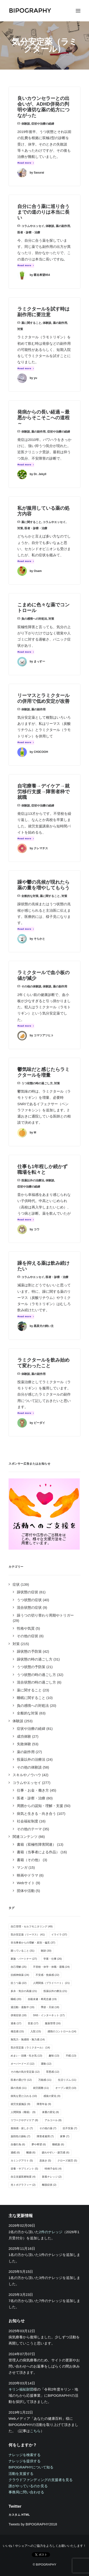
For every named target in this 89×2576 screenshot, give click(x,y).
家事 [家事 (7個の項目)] (64, 2136)
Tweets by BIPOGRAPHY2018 (33, 2524)
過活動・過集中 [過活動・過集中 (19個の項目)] (22, 2007)
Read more (26, 163)
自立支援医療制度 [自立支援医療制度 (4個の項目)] (23, 2176)
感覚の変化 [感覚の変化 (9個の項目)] (52, 2096)
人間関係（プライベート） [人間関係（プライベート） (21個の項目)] (51, 1983)
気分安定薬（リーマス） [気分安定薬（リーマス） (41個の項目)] (28, 1934)
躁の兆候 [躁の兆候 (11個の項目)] (19, 2087)
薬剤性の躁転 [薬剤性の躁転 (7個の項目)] (20, 2136)
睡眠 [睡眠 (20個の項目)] (16, 1999)
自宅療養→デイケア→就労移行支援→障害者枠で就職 (43, 791)
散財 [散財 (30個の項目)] (46, 1950)
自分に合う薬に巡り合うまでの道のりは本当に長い (43, 212)
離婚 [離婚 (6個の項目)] (31, 2152)
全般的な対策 (29, 896)
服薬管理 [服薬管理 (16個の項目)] (53, 2023)
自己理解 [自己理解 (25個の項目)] (19, 1966)
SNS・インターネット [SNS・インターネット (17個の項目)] (49, 2015)
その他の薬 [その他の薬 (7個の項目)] (47, 2128)
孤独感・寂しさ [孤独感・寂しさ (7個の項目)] (22, 2128)
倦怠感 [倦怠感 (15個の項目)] (17, 2031)
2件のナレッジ (50, 2232)
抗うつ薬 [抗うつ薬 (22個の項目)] (19, 1983)
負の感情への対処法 (34, 618)
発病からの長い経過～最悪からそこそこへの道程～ (43, 417)
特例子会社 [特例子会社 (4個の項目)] (53, 2168)
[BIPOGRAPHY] (30, 10)
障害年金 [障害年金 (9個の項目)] (44, 2104)
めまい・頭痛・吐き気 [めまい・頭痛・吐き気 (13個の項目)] (26, 2055)
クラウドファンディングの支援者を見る (41, 2480)
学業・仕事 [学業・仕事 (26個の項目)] (52, 1958)
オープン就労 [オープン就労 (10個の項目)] (65, 2087)
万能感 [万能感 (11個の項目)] (45, 2079)
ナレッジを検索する (25, 2455)
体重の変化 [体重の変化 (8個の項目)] (50, 2112)
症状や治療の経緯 (42, 123)
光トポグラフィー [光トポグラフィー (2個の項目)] (23, 2184)
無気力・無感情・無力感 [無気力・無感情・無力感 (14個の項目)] (28, 2039)
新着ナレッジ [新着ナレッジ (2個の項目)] (52, 2176)
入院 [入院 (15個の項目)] (35, 2031)
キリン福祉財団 (21, 2389)
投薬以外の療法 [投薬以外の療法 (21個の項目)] (55, 1991)
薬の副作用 (63, 226)
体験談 (25, 123)
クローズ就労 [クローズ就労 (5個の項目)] (67, 2160)
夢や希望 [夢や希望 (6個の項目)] (39, 2144)
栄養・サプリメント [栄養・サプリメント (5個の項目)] (24, 2168)
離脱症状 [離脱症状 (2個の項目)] (49, 2184)
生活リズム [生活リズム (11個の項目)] (67, 2079)
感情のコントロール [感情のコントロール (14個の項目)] (61, 2031)
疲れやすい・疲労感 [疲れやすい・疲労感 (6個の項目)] (55, 2152)
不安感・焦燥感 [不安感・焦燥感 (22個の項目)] (47, 1974)
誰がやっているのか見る (28, 2486)
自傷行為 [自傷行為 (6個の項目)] (18, 2144)
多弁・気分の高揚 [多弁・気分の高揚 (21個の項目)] (24, 1991)
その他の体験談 (31, 986)
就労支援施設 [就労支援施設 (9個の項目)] (20, 2104)
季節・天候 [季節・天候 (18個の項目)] (50, 2007)
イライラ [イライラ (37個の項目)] (59, 1934)
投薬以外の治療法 (32, 1180)
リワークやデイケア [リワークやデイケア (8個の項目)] (24, 2120)
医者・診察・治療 (28, 232)
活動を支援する (21, 2474)
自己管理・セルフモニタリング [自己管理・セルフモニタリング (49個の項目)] (32, 1926)
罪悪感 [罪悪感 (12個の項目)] (52, 2071)
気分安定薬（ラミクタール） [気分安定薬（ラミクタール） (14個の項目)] (30, 2047)
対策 (20, 329)
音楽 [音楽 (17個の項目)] (33, 2023)
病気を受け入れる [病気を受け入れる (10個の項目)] (24, 2096)
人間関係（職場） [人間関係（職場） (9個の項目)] (23, 2112)
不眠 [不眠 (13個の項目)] (71, 2055)
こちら (35, 2431)
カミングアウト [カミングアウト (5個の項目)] (22, 2160)
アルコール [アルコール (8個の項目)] (53, 2120)
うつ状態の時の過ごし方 (37, 1083)
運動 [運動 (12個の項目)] (46, 2063)
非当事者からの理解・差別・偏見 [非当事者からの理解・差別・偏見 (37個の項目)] (33, 1942)
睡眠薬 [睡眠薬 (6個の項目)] (58, 2144)
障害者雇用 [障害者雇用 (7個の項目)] (45, 2136)
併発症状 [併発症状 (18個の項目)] (19, 2015)
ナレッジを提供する (25, 2461)
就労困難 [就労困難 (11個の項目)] (41, 2087)
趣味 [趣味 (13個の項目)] (54, 2055)
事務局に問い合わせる (26, 2492)
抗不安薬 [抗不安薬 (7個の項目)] (70, 2128)
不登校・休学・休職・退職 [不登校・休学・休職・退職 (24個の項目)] (51, 1966)
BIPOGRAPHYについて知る (31, 2467)
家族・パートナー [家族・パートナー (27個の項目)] (24, 1958)
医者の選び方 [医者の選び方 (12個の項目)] (21, 2079)
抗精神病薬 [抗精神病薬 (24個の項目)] (20, 1974)
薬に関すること (31, 323)
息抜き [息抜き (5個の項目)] (45, 2160)
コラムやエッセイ (32, 226)
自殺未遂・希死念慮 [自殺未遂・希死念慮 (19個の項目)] (42, 1999)
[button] (78, 10)
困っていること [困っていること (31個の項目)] (22, 1950)
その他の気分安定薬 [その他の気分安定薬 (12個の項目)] (25, 2071)
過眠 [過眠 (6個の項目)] (15, 2152)
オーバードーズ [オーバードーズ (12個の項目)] (22, 2063)
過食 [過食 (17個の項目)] (16, 2023)
